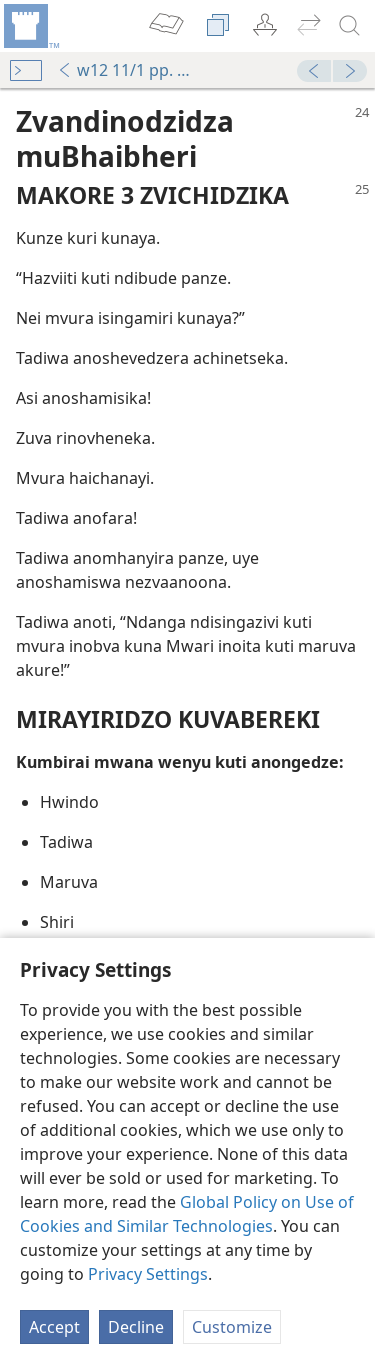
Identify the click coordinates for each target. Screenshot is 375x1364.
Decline (136, 1327)
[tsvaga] (350, 26)
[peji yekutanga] (30, 26)
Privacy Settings (148, 1274)
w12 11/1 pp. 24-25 (127, 70)
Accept (54, 1327)
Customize (232, 1327)
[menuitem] (30, 26)
